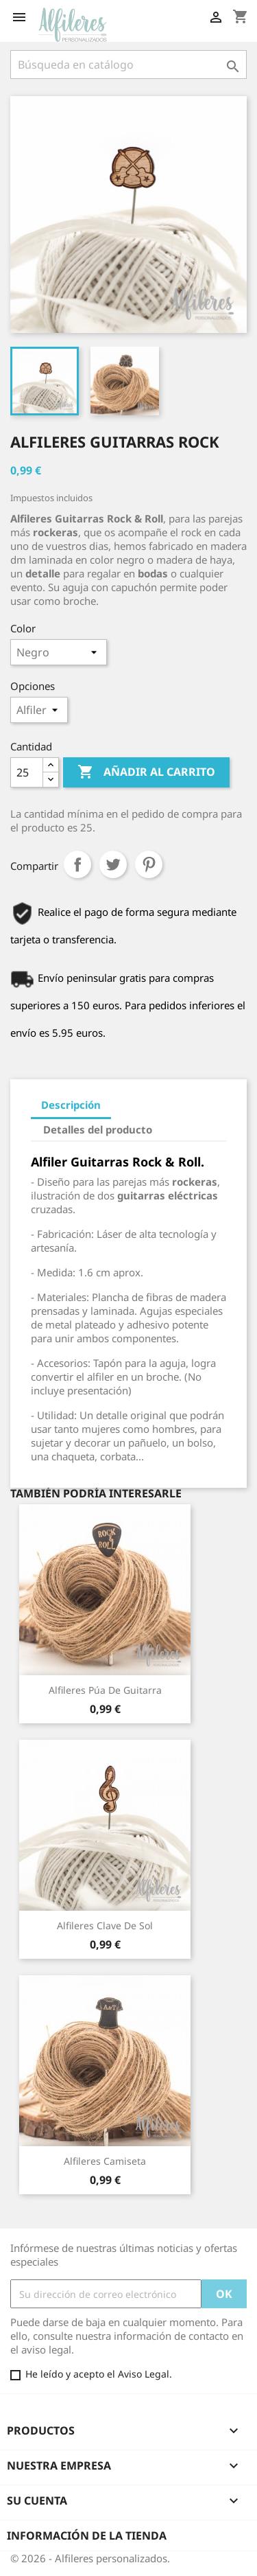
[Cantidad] (26, 772)
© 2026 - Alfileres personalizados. (90, 2558)
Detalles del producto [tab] (97, 1129)
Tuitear (113, 864)
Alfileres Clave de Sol (105, 1925)
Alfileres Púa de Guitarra (105, 1690)
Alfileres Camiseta (105, 2160)
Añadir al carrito (146, 772)
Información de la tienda (87, 2535)
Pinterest (148, 864)
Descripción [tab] (71, 1105)
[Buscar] (128, 64)
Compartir (77, 864)
